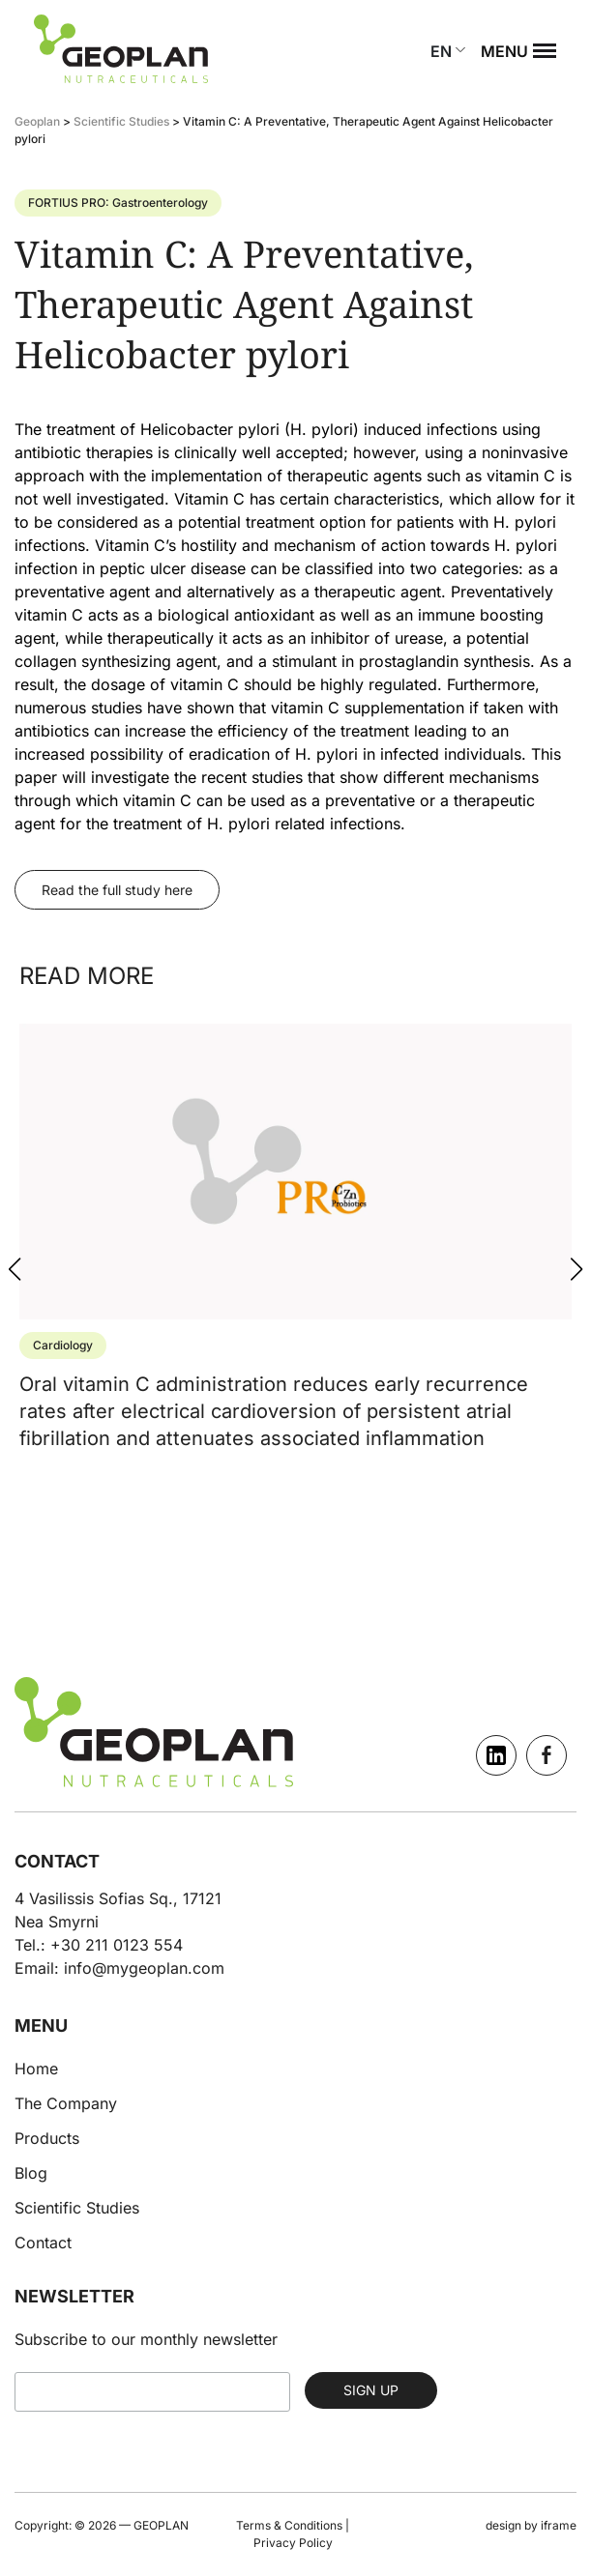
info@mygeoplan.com (144, 1968)
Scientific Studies (77, 2207)
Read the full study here (117, 890)
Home (36, 2068)
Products (47, 2138)
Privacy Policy (293, 2542)
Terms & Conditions (289, 2525)
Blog (31, 2173)
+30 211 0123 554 (116, 1944)
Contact (43, 2242)
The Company (66, 2103)
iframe (558, 2525)
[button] (576, 1269)
